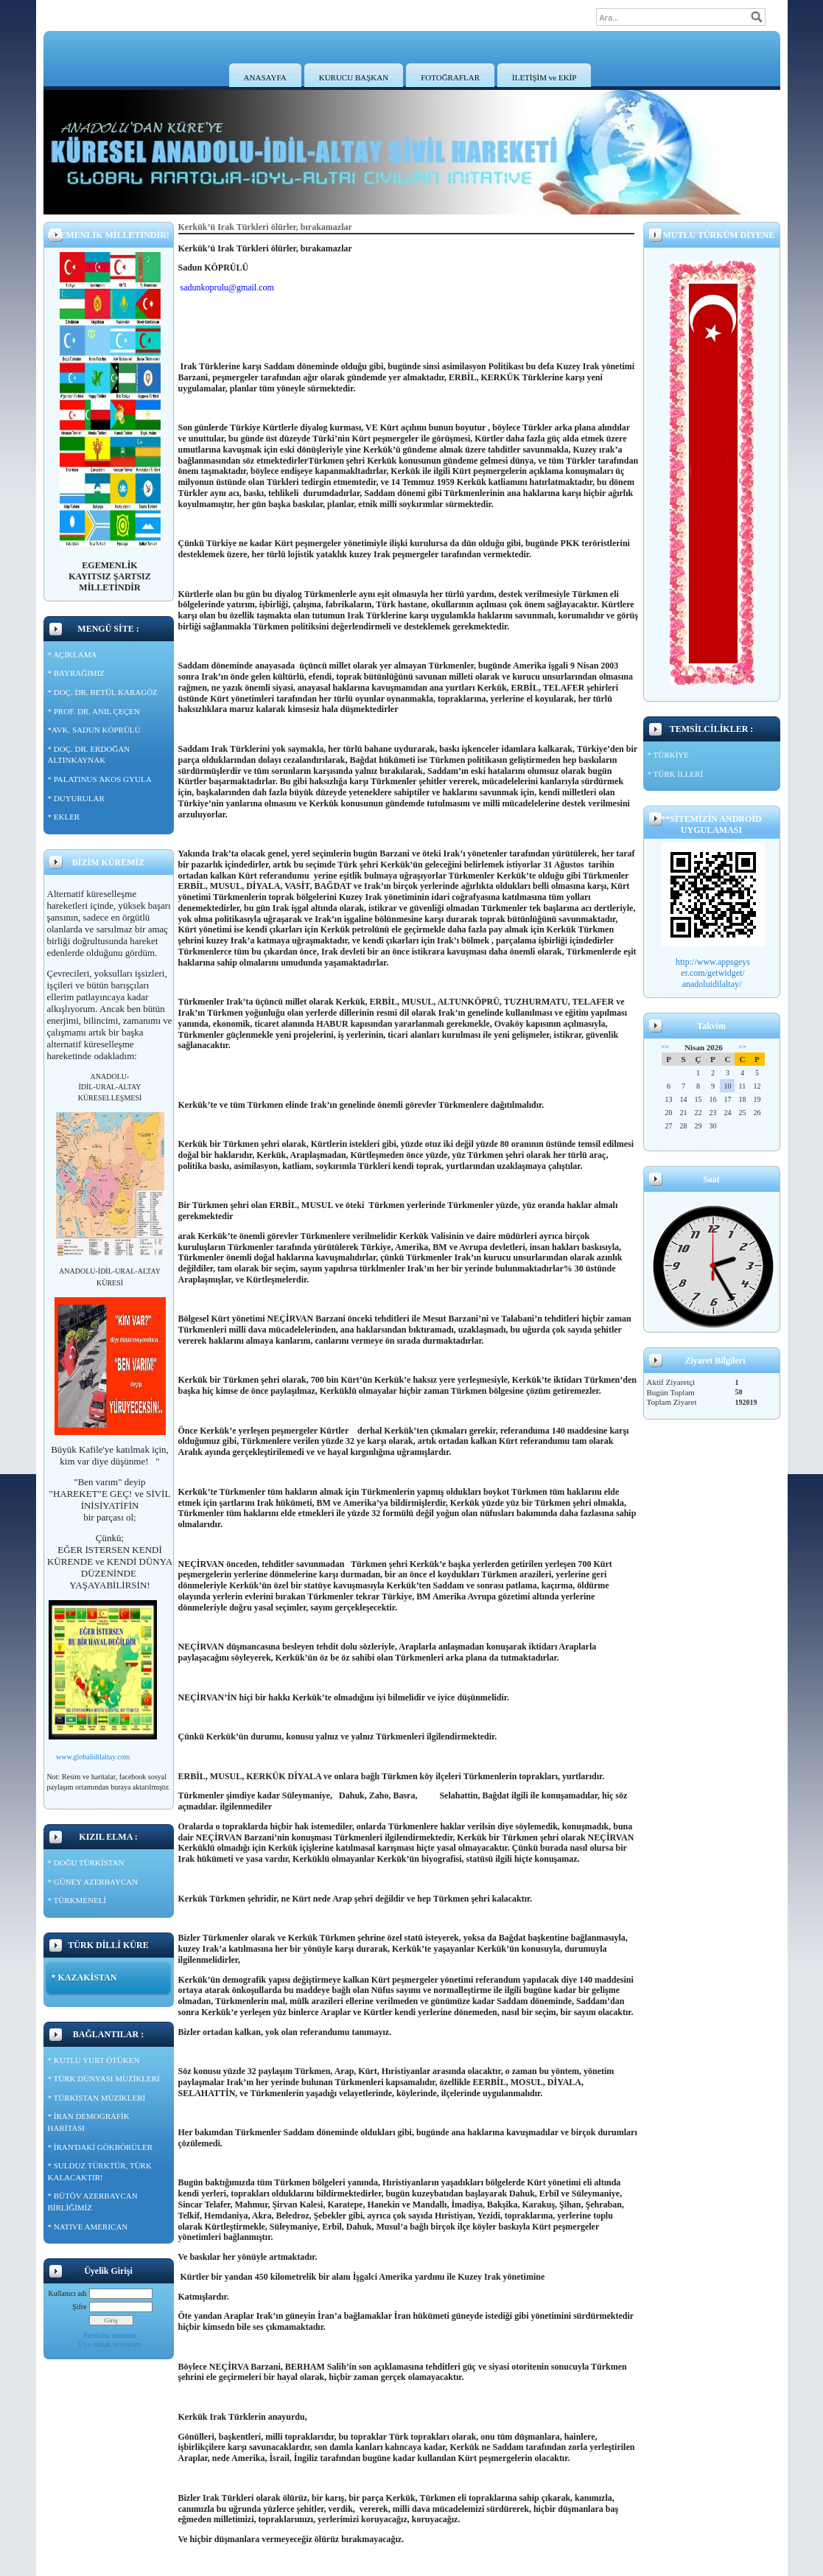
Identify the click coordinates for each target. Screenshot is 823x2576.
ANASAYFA (265, 77)
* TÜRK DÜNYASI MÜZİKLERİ (104, 2078)
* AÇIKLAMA (72, 654)
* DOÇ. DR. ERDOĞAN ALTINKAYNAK (89, 754)
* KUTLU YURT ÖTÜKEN (94, 2060)
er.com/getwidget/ (712, 973)
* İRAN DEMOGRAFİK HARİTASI (89, 2122)
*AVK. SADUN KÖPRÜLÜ (94, 729)
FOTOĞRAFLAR (450, 77)
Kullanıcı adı (68, 2293)
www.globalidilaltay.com (93, 1757)
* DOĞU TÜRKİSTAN (86, 1862)
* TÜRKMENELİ (77, 1900)
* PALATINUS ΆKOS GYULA (100, 779)
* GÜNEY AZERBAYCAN (93, 1881)
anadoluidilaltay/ (713, 984)
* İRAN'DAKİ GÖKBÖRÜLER (100, 2147)
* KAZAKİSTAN (84, 1977)
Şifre (79, 2307)
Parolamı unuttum (109, 2335)
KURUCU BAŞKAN (353, 77)
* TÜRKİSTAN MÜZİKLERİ (97, 2097)
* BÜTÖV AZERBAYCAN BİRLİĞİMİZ (93, 2201)
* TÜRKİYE (668, 754)
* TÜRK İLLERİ (676, 773)
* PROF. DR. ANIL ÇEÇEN (94, 711)
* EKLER (64, 816)
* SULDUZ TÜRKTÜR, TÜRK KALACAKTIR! (100, 2171)
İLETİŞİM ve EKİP (544, 77)
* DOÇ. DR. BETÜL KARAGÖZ (103, 692)
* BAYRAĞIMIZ (76, 673)
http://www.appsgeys (713, 962)
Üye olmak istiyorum (110, 2344)
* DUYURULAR (76, 798)
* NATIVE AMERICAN (88, 2226)
